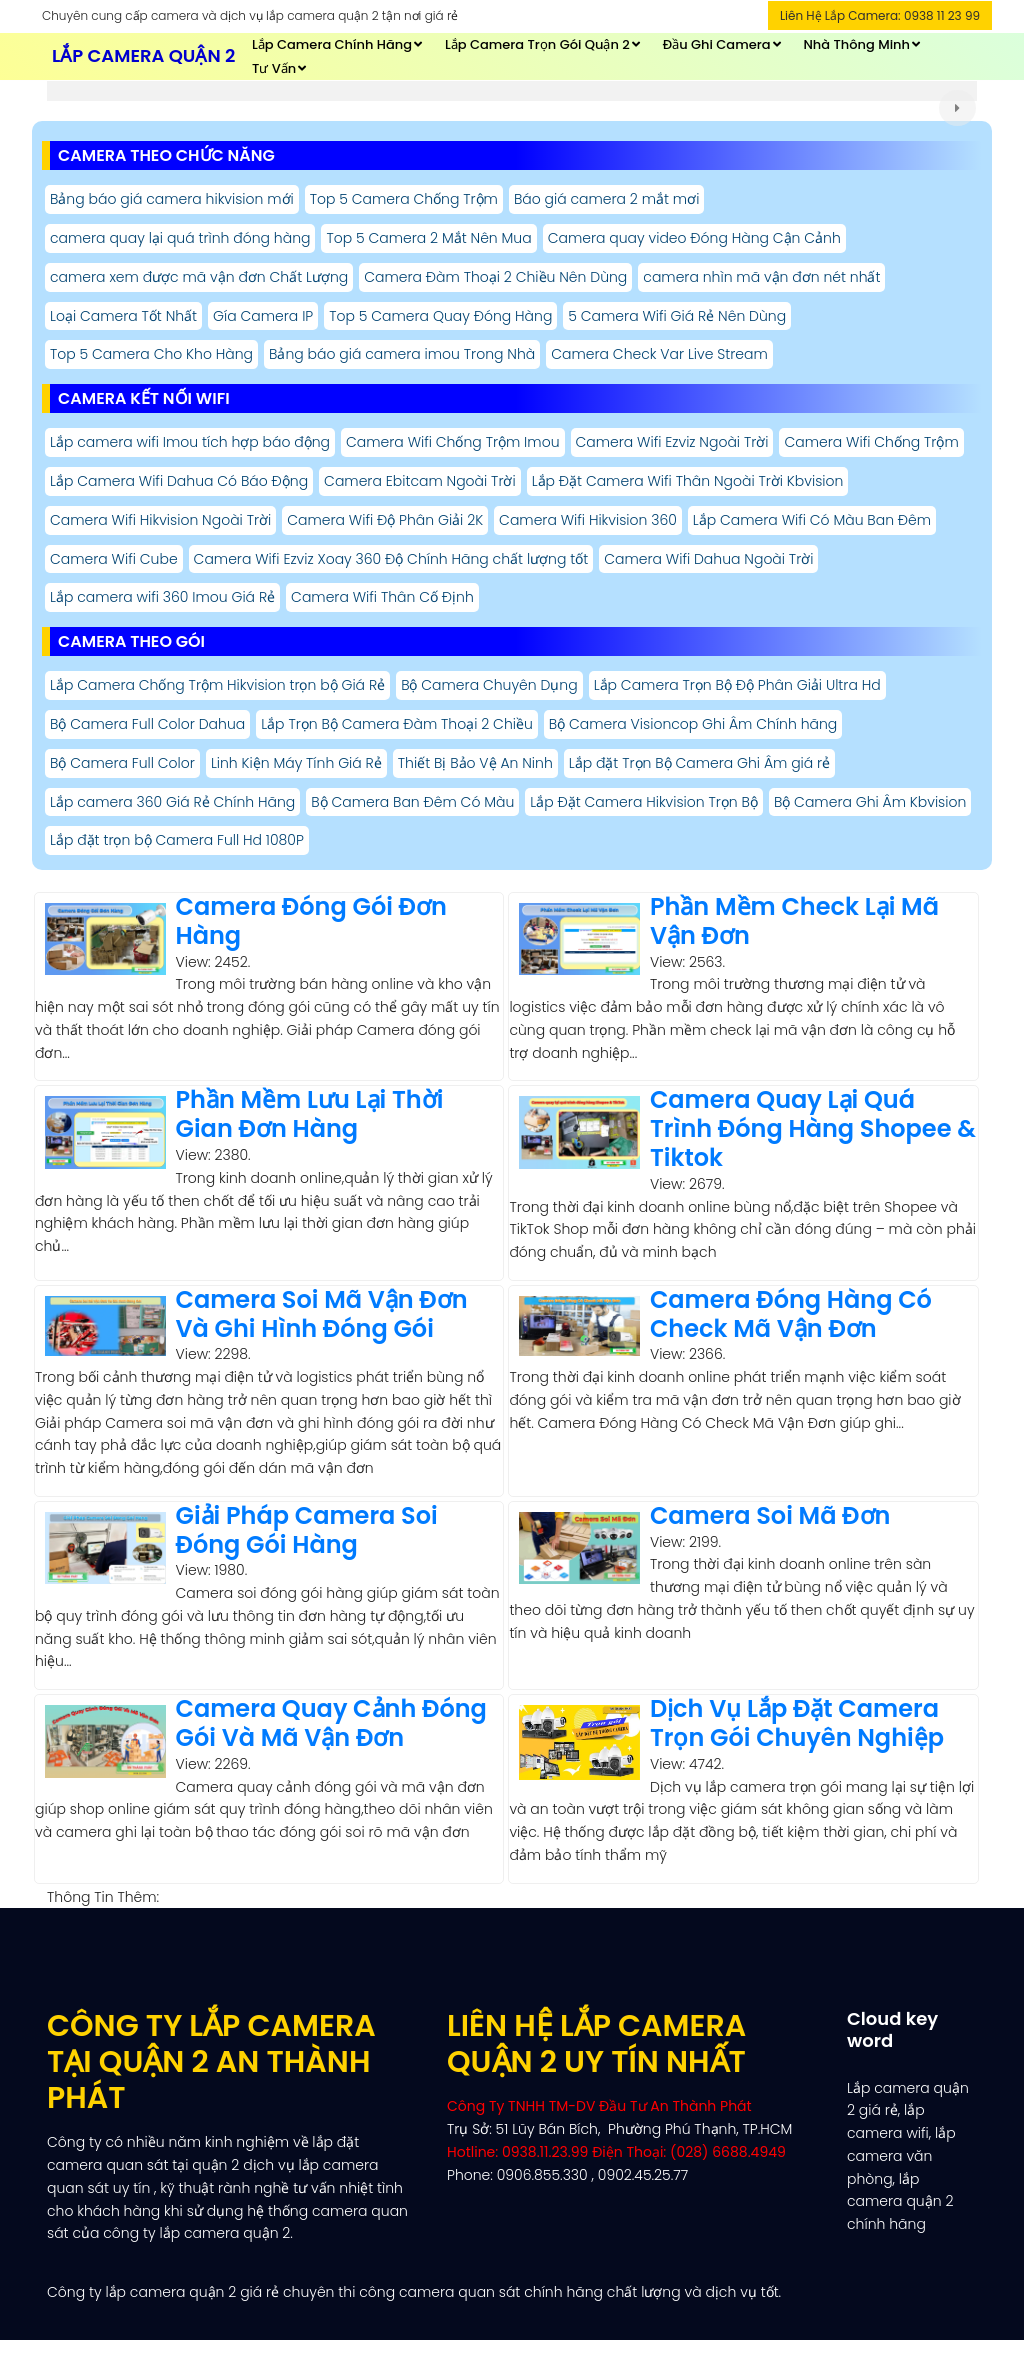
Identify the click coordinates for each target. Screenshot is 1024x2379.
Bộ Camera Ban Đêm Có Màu (412, 802)
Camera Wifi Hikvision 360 (588, 520)
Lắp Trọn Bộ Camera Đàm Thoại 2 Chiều (397, 724)
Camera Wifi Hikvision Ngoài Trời (160, 520)
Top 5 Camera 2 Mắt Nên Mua (428, 238)
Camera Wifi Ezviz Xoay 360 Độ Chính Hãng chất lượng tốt (391, 559)
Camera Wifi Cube (114, 559)
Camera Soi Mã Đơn (770, 1515)
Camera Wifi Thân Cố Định (382, 597)
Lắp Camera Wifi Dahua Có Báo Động (179, 481)
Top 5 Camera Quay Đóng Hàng (440, 316)
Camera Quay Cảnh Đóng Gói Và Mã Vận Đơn (331, 1723)
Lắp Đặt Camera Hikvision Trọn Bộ (644, 802)
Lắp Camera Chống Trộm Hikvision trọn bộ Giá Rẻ (217, 685)
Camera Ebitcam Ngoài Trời (420, 481)
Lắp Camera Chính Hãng (332, 44)
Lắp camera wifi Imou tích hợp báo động (190, 442)
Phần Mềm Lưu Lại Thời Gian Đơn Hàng (310, 1114)
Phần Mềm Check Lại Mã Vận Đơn (794, 921)
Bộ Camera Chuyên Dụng (489, 685)
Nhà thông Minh (857, 44)
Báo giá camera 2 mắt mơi (606, 199)
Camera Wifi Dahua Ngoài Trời (708, 559)
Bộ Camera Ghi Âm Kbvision (870, 802)
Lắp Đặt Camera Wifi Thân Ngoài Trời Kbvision (688, 481)
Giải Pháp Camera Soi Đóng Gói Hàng (307, 1530)
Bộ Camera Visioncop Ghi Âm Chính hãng (693, 724)
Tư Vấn (274, 68)
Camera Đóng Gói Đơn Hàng (311, 921)
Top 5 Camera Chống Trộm (404, 199)
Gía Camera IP (263, 316)
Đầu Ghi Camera (717, 44)
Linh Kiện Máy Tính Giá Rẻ (296, 763)
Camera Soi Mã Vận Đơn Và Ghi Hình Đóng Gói (322, 1314)
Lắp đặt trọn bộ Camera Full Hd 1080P (177, 840)
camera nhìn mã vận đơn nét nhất (761, 277)
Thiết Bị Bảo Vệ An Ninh (475, 763)
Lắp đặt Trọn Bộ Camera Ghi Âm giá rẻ (699, 763)
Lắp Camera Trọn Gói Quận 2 (537, 44)
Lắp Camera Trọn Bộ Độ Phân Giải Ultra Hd (737, 685)
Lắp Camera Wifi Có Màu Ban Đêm (812, 520)
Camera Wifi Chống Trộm (871, 442)
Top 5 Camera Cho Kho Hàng (151, 354)
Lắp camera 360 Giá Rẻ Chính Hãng (172, 802)
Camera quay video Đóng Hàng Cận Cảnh (694, 238)
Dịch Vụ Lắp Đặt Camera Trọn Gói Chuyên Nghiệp (797, 1723)
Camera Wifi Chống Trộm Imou (452, 442)
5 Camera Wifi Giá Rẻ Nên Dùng (677, 316)
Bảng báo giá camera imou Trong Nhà (402, 354)
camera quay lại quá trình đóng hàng (180, 238)
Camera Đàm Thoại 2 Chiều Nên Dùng (495, 277)
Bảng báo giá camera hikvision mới (172, 199)
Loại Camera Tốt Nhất (123, 316)
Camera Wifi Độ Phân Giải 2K (385, 520)
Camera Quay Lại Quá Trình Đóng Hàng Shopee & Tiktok (813, 1128)
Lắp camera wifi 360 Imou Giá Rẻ (162, 597)
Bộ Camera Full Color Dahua (147, 724)
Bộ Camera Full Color (122, 763)
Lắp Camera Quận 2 (143, 55)
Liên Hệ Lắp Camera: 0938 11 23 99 (880, 15)
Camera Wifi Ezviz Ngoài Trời (672, 442)
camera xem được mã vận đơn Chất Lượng (199, 277)
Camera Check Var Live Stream (659, 354)
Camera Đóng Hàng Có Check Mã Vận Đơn (791, 1314)
